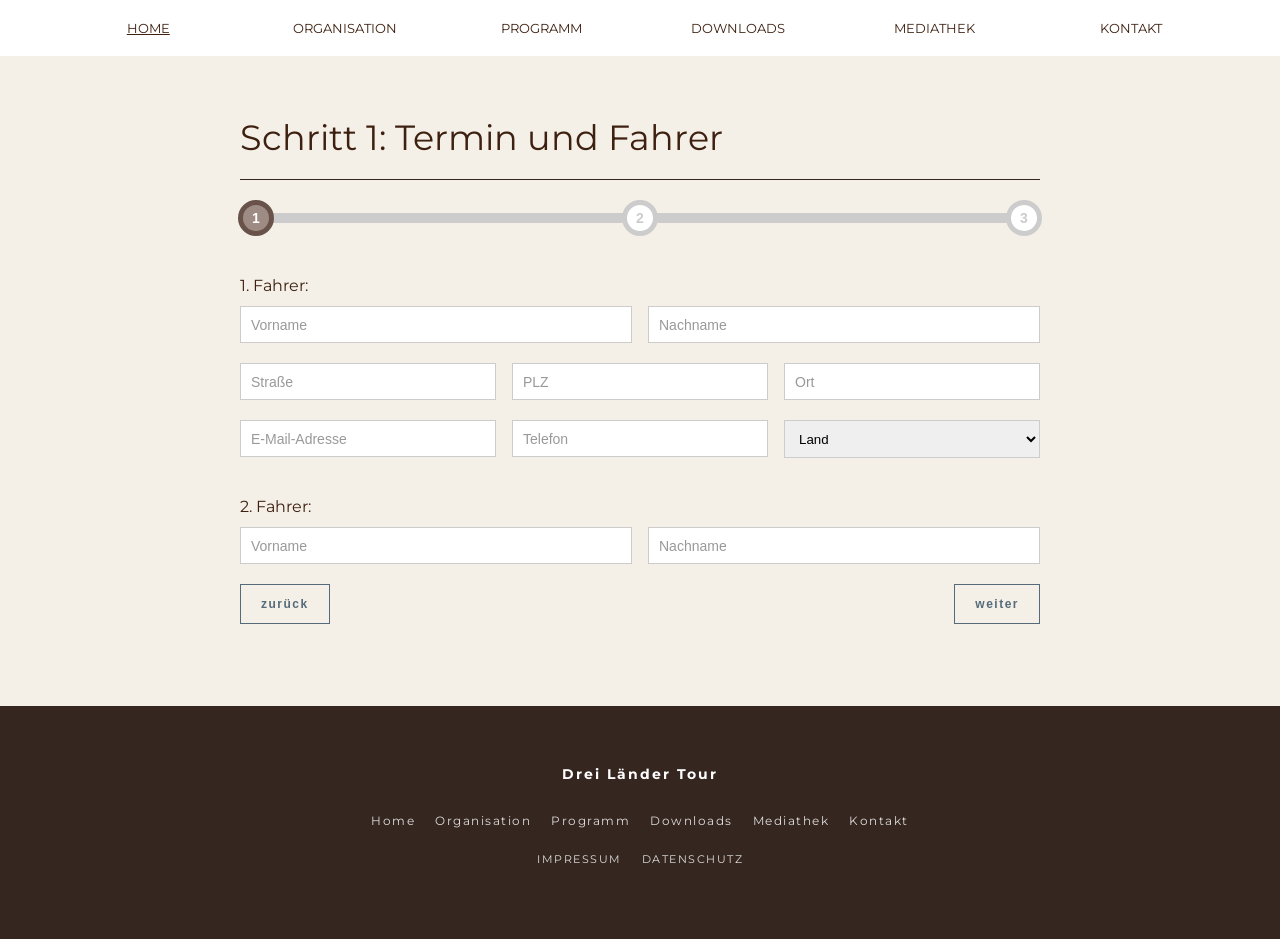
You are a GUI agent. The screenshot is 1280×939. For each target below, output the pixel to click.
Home (148, 28)
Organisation (345, 28)
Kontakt (1131, 28)
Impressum (579, 859)
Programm (541, 28)
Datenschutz (693, 859)
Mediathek (934, 28)
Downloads (738, 28)
